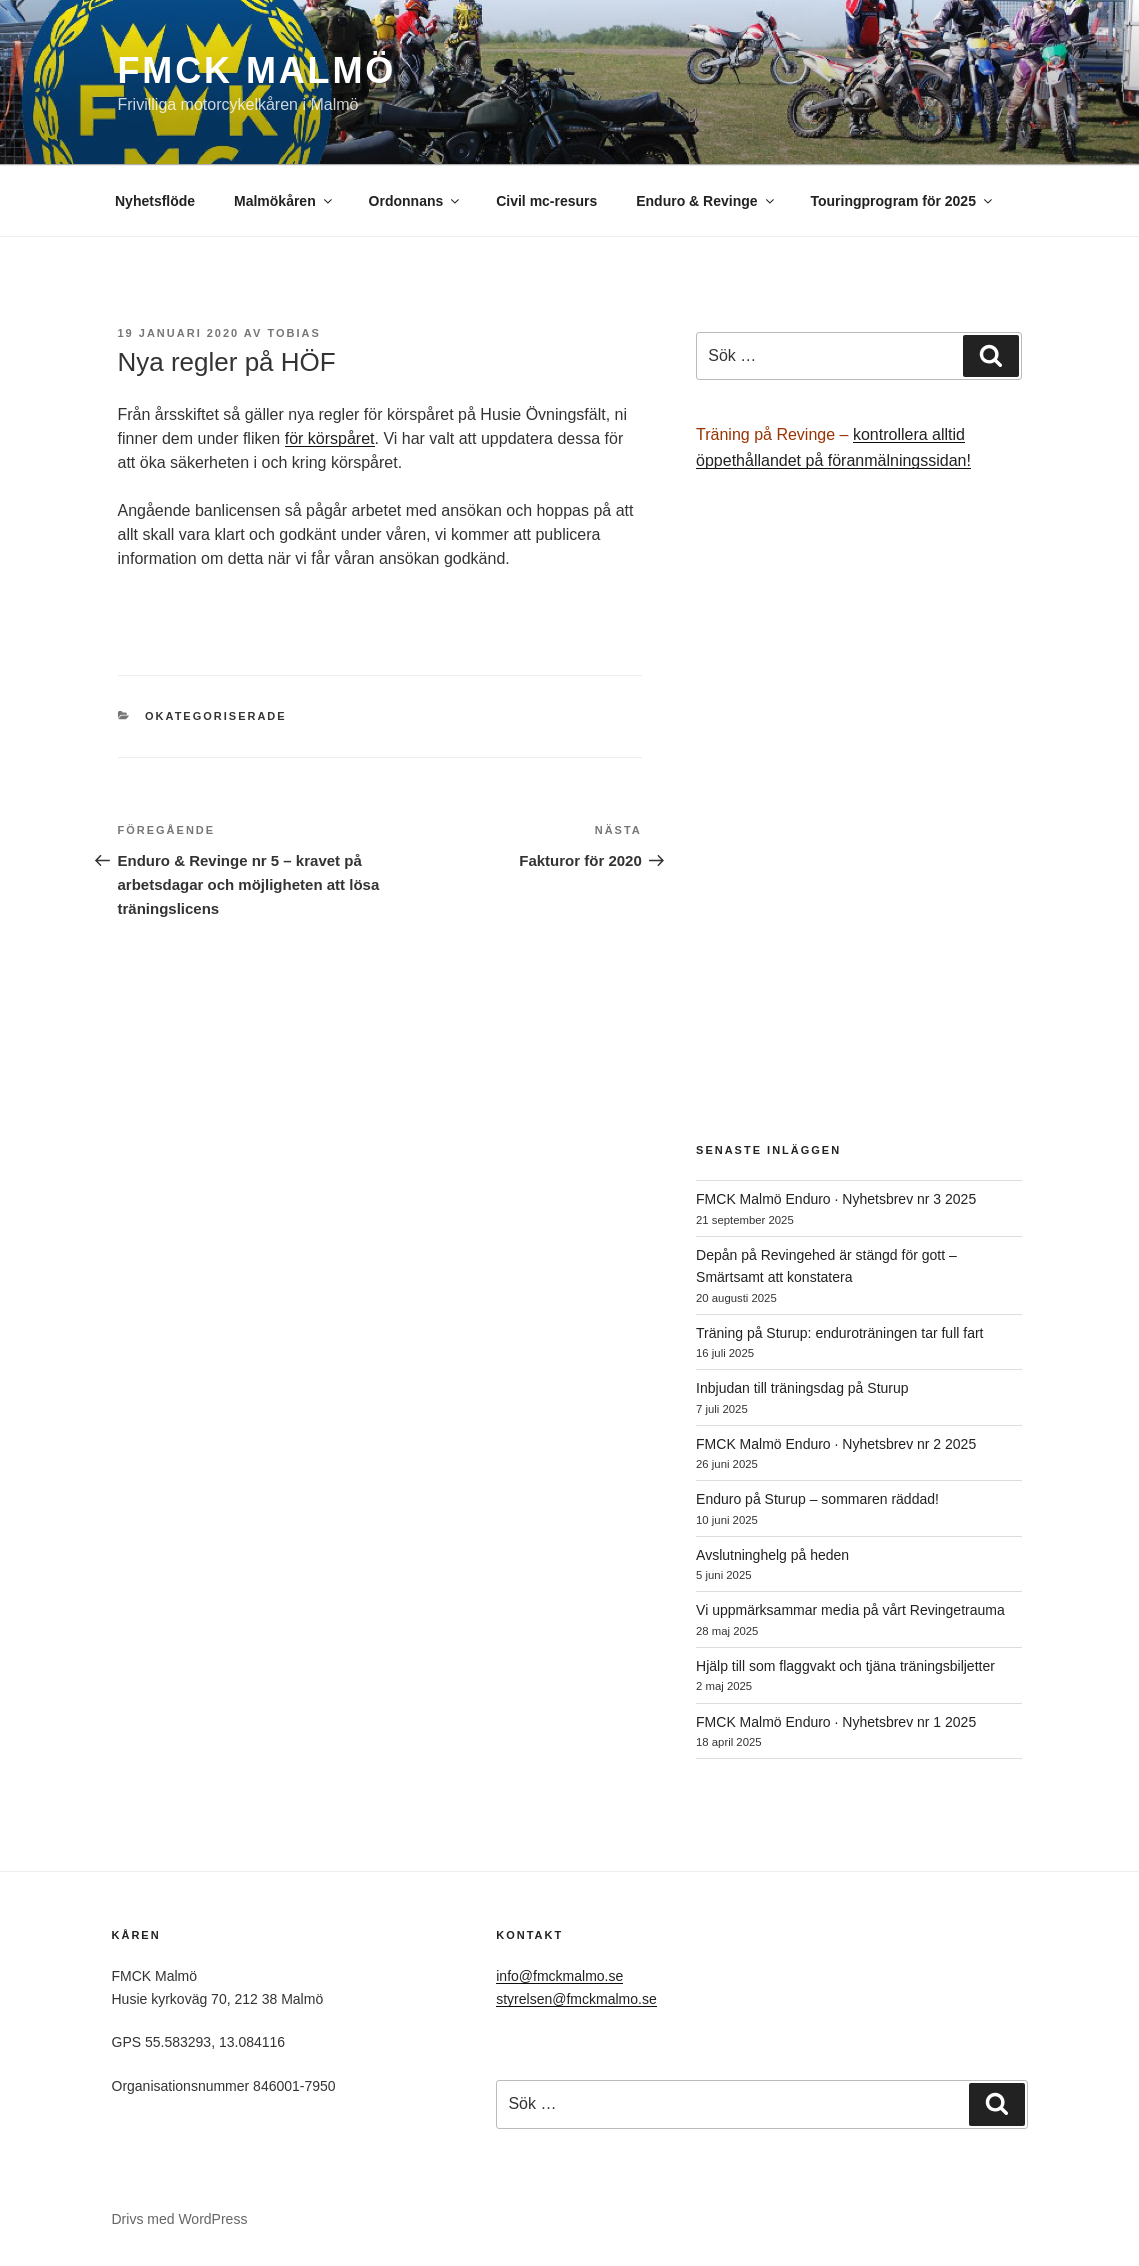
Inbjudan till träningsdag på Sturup (802, 1388)
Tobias (293, 333)
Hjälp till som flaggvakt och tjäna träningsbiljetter (845, 1666)
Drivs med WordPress (180, 2219)
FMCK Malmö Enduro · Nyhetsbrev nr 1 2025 (836, 1722)
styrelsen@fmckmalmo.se (576, 1999)
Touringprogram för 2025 (902, 201)
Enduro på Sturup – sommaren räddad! (817, 1499)
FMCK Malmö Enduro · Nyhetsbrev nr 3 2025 (836, 1199)
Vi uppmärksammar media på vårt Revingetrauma (850, 1610)
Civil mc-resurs (546, 201)
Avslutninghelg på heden (772, 1555)
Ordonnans (416, 201)
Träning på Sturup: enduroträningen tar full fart (839, 1333)
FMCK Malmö (257, 70)
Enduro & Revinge (706, 201)
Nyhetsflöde (155, 201)
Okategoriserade (216, 716)
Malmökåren (284, 201)
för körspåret (330, 438)
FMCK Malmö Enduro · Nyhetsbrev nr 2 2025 (836, 1444)
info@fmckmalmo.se (559, 1976)
